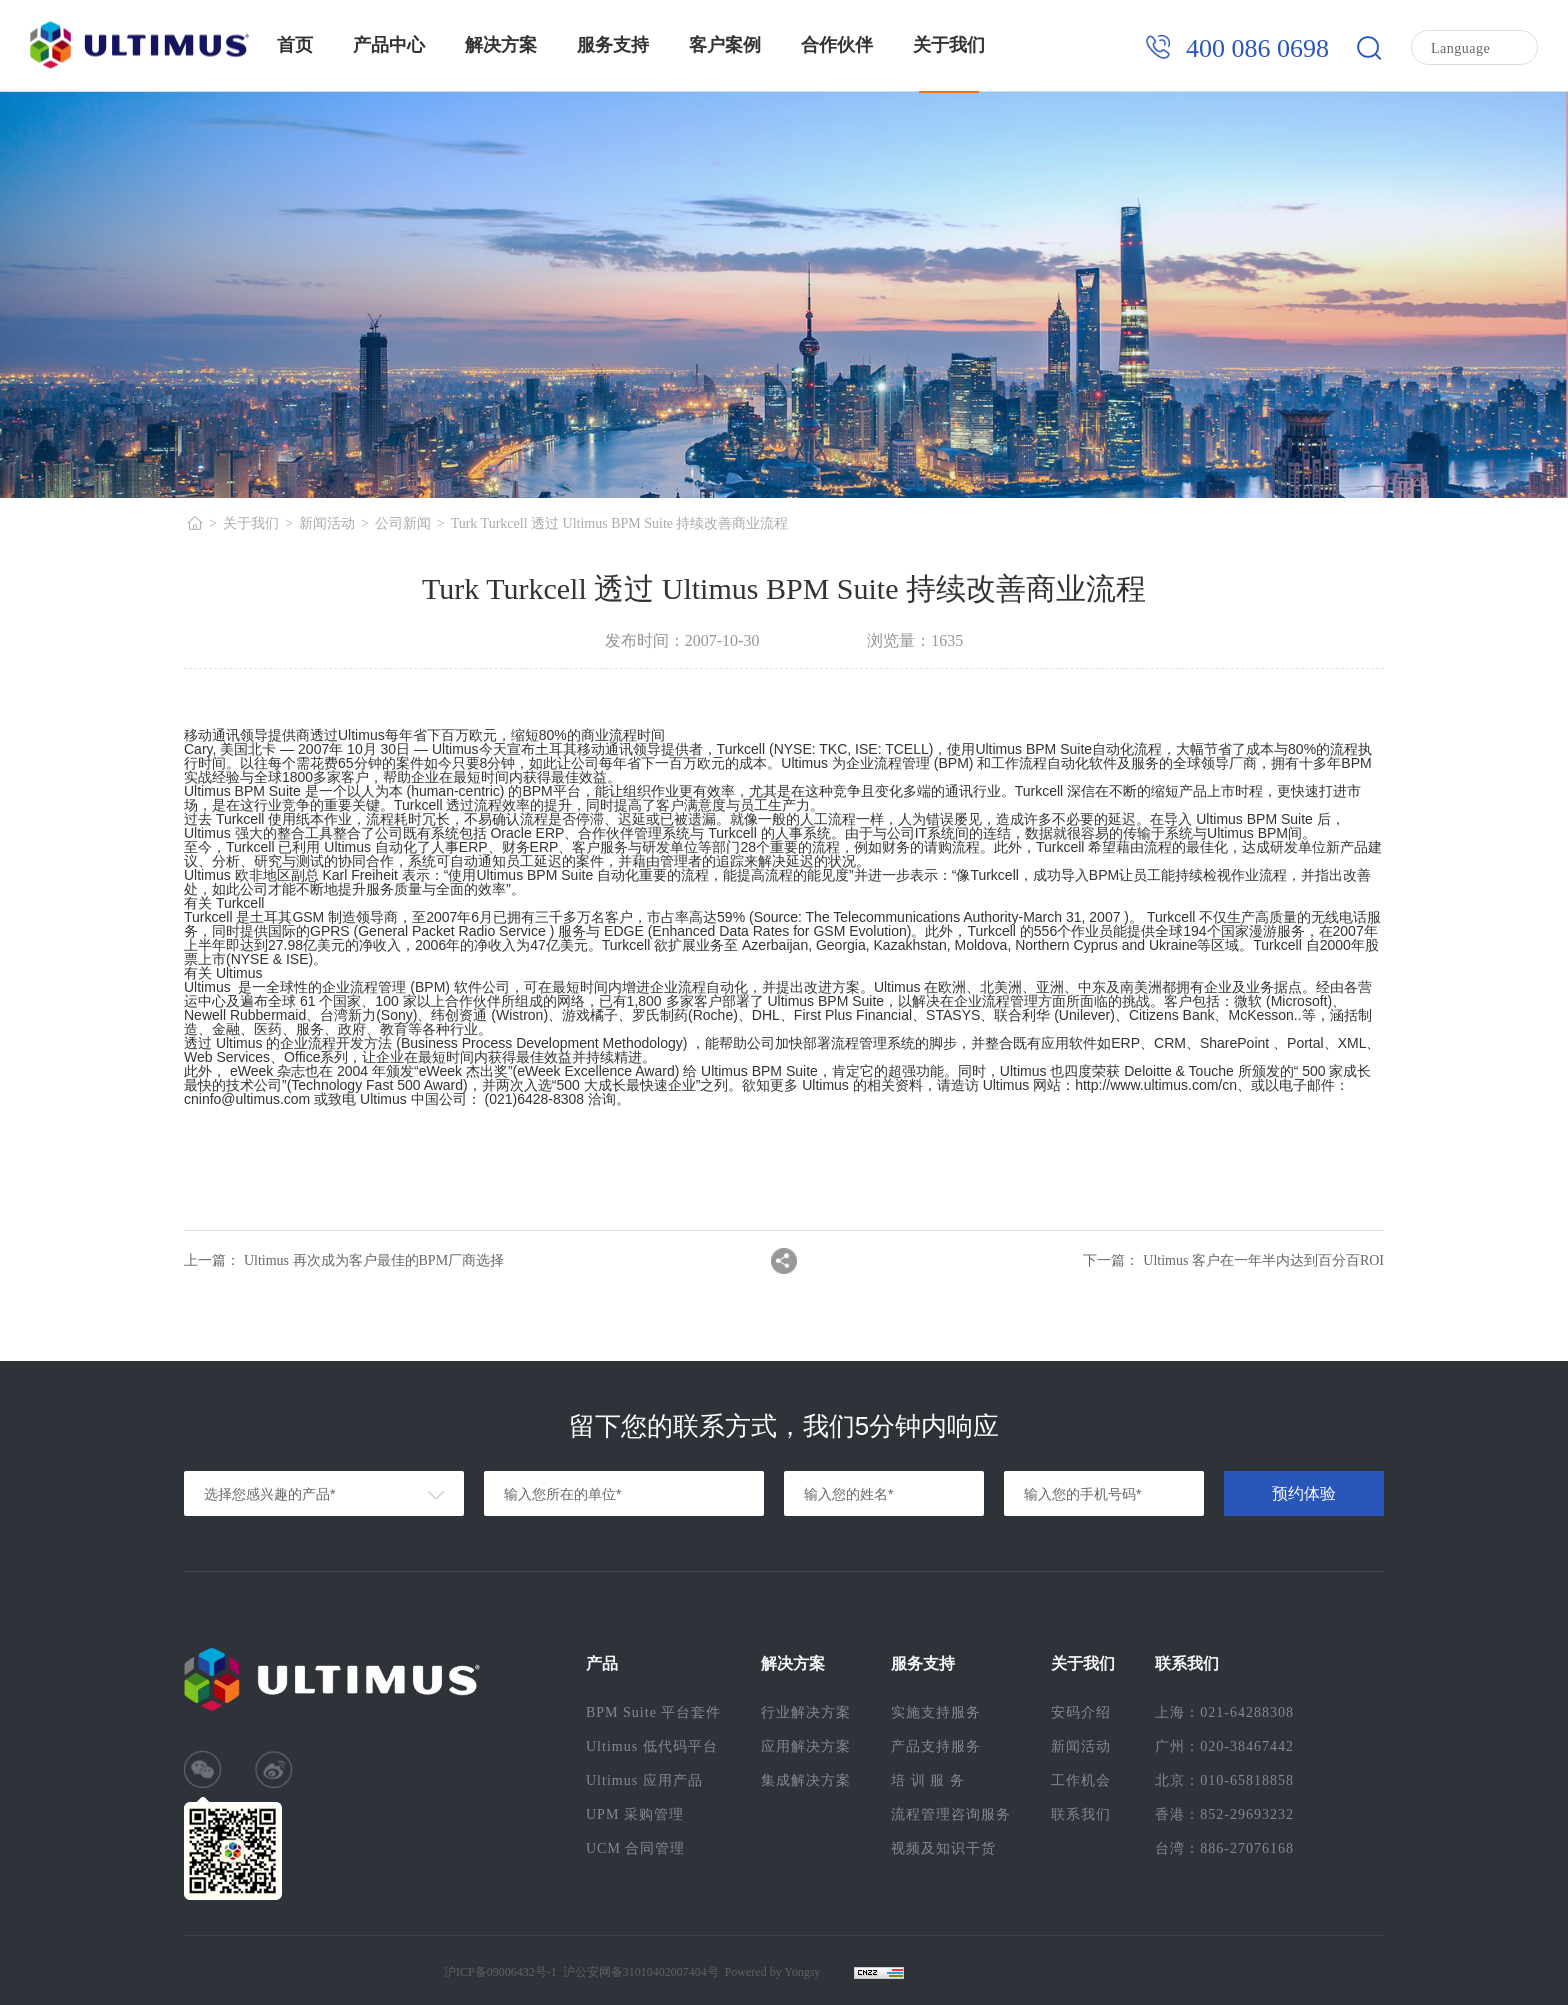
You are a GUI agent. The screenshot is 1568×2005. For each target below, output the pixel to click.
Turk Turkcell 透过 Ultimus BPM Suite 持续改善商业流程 (620, 523)
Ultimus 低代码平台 (652, 1746)
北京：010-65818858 (1224, 1780)
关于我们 (949, 45)
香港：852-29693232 (1224, 1814)
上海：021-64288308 (1224, 1712)
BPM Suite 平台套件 (653, 1712)
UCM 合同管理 (635, 1848)
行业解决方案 (806, 1712)
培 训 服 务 (928, 1780)
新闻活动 (327, 523)
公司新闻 (403, 523)
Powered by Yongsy (773, 1972)
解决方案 (501, 45)
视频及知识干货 (943, 1848)
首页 (295, 45)
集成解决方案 (806, 1780)
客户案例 (725, 45)
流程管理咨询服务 (951, 1814)
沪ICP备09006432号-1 (500, 1972)
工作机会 (1081, 1780)
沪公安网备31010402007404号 (641, 1972)
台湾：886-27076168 (1224, 1848)
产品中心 (389, 45)
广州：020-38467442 (1224, 1746)
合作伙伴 (837, 45)
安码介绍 (1081, 1712)
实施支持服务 (936, 1712)
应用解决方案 (806, 1746)
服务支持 (613, 45)
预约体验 (1304, 1493)
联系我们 (1081, 1814)
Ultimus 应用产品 (644, 1780)
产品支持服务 (936, 1746)
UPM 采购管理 (635, 1814)
